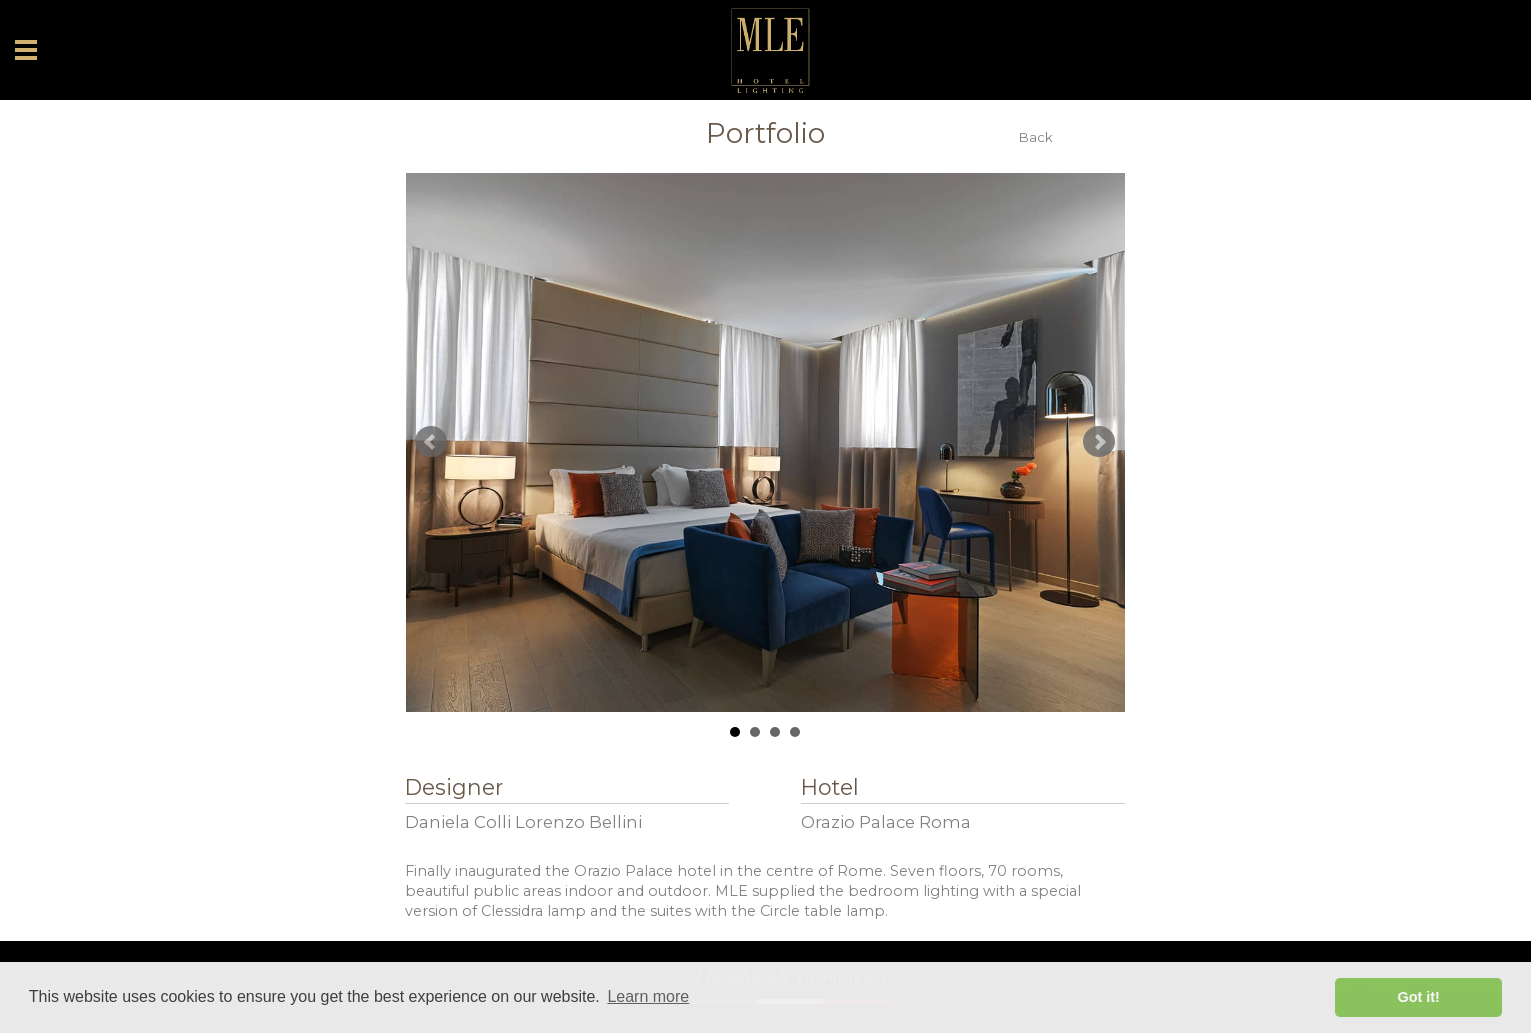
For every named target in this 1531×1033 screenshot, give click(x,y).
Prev (431, 442)
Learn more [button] (648, 996)
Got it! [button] (1419, 997)
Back (1036, 137)
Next (1099, 442)
